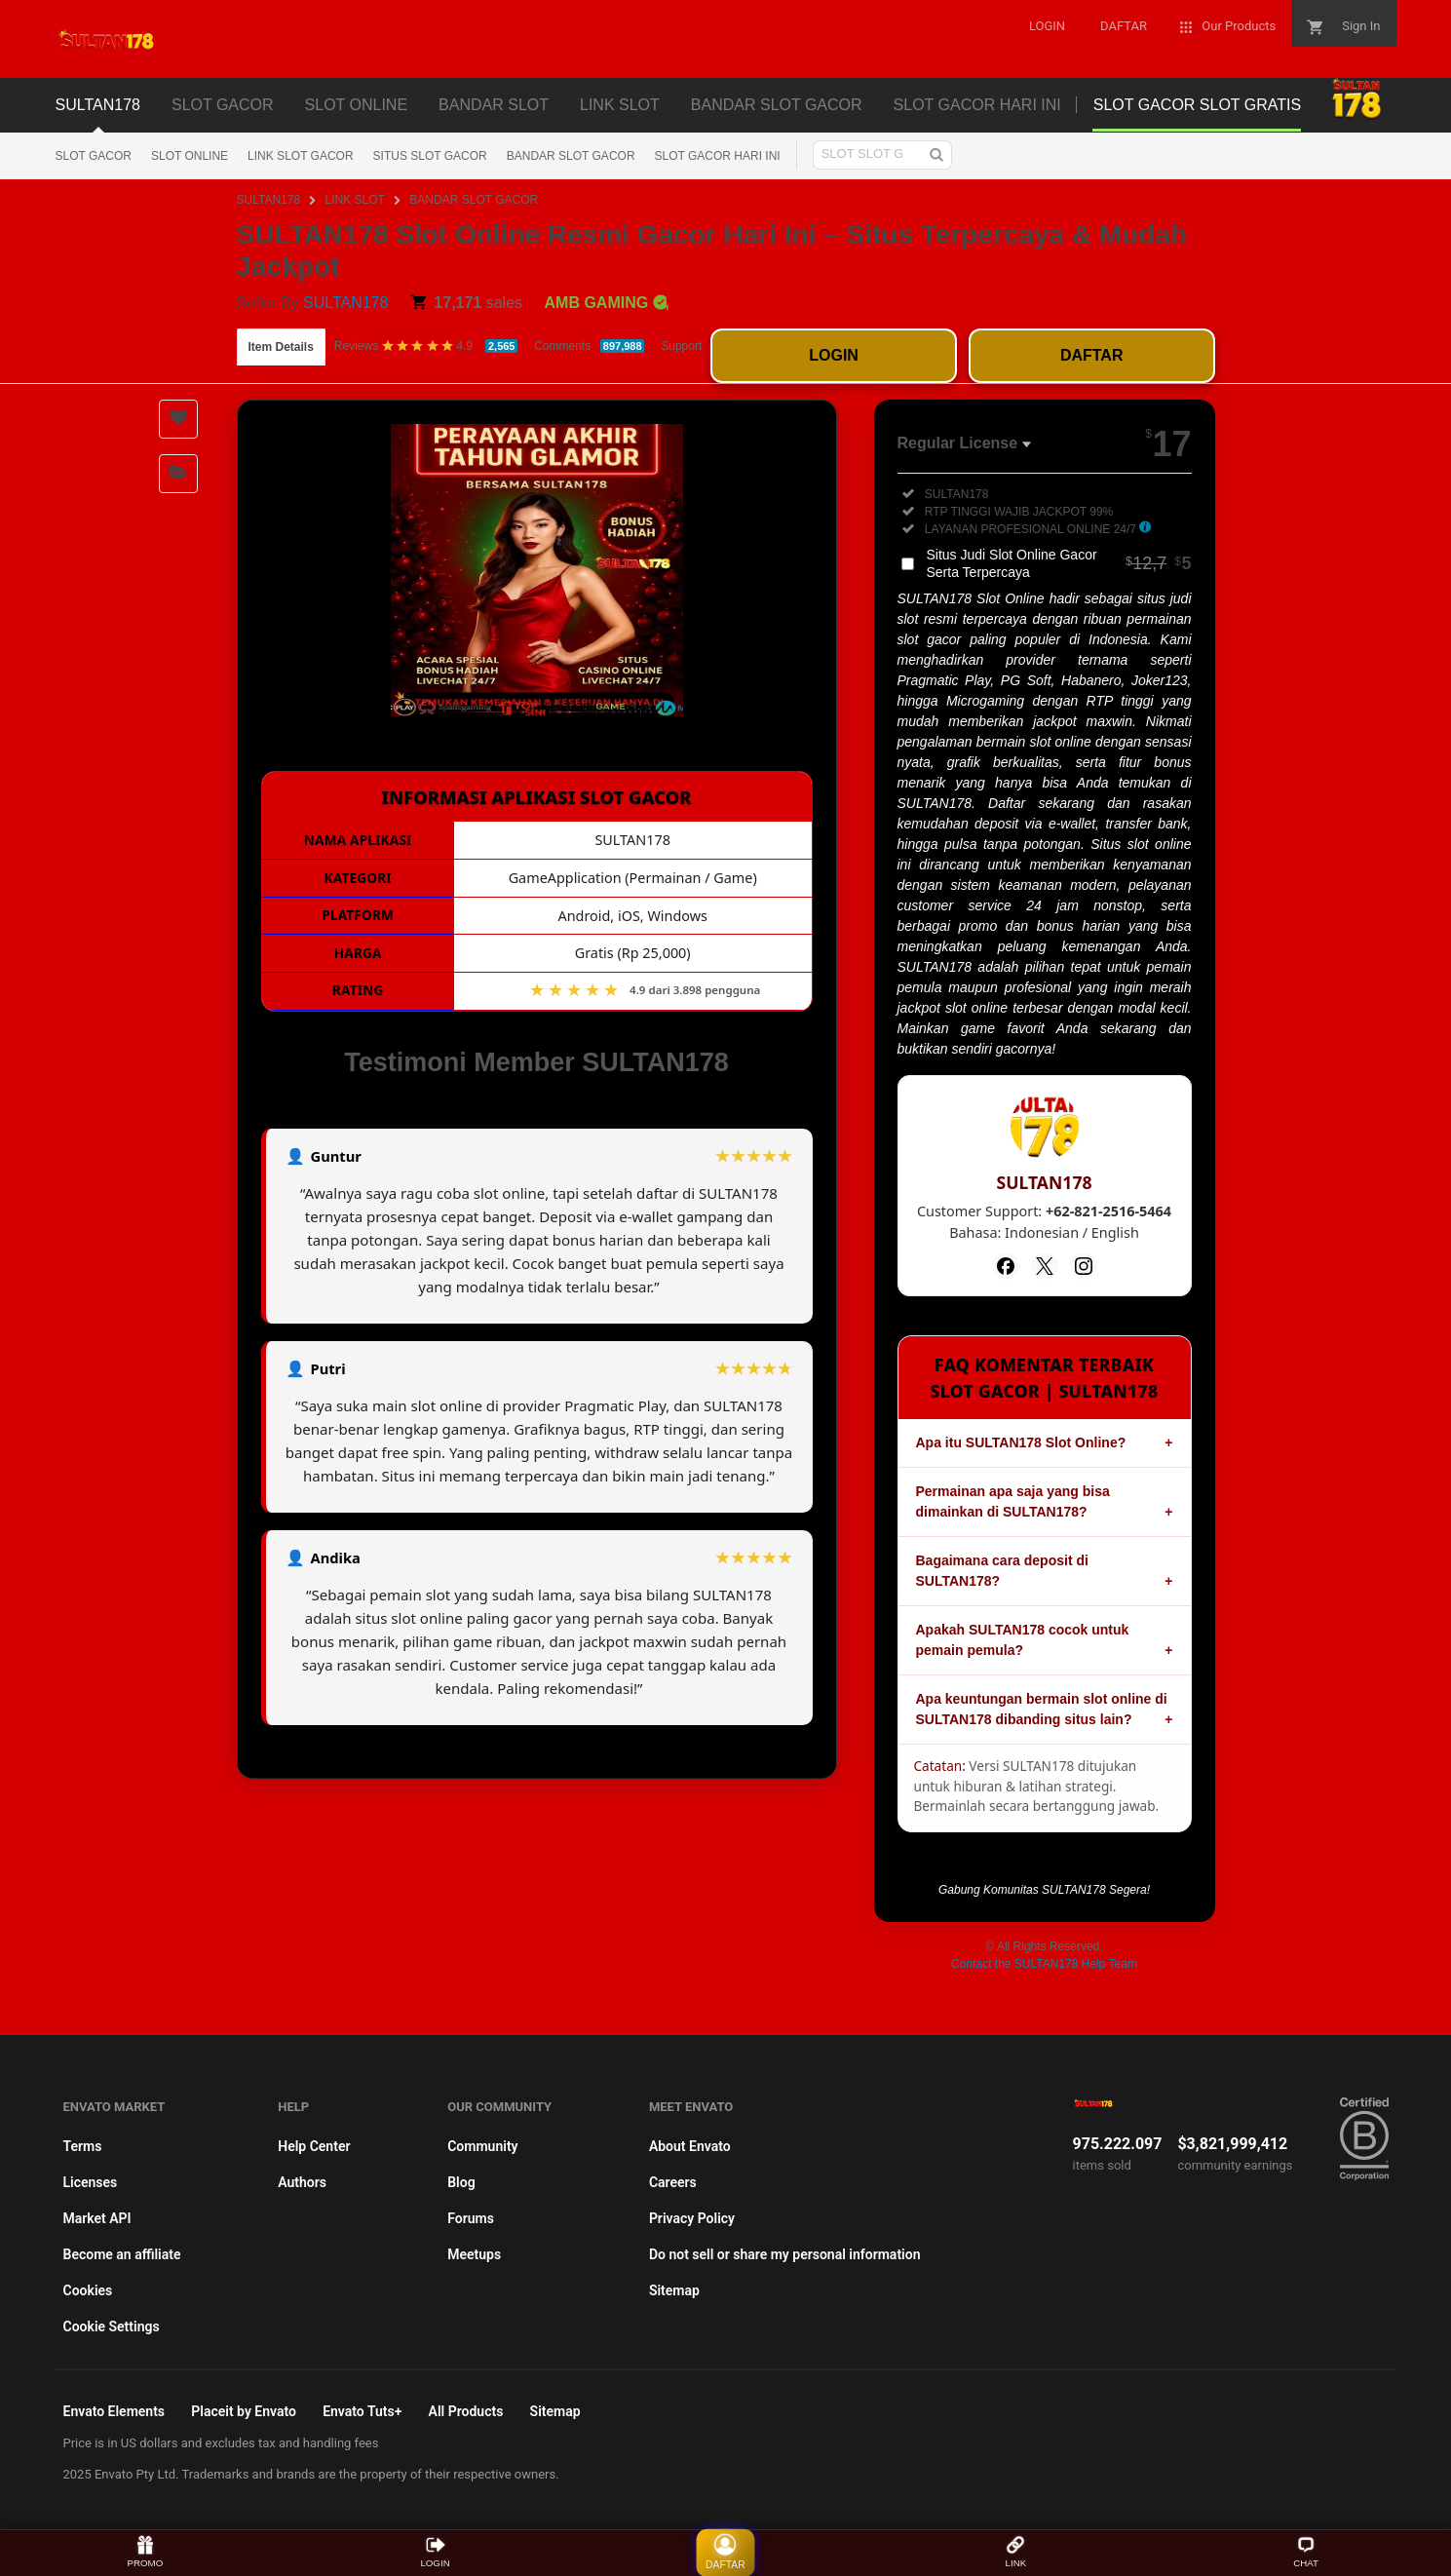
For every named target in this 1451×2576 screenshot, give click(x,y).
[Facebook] (1005, 1266)
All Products (466, 2411)
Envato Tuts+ (362, 2411)
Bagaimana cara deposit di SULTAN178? (1002, 1571)
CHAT (1305, 2552)
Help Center (314, 2146)
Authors (302, 2182)
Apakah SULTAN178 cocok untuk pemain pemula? (1022, 1640)
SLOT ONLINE (189, 156)
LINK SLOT (355, 200)
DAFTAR (1092, 355)
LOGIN (834, 355)
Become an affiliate (122, 2254)
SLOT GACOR (94, 156)
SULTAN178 (269, 200)
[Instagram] (1083, 1266)
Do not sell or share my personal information (785, 2254)
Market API (97, 2218)
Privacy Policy (692, 2218)
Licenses (90, 2182)
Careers (673, 2182)
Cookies (88, 2290)
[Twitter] (1044, 1266)
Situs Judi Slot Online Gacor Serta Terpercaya (1059, 563)
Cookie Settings (111, 2326)
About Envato (690, 2146)
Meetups (474, 2254)
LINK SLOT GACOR (300, 156)
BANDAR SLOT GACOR (571, 156)
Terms (82, 2146)
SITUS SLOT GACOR (430, 156)
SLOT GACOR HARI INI (718, 156)
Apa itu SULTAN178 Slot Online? (1021, 1442)
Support (681, 346)
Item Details (281, 347)
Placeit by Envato (243, 2411)
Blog (461, 2182)
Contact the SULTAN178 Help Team (1044, 1964)
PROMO (145, 2552)
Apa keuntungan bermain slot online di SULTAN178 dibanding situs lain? (1041, 1709)
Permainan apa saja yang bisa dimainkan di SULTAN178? (1013, 1501)
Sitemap (674, 2290)
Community (482, 2146)
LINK (1016, 2552)
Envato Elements (114, 2411)
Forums (470, 2218)
